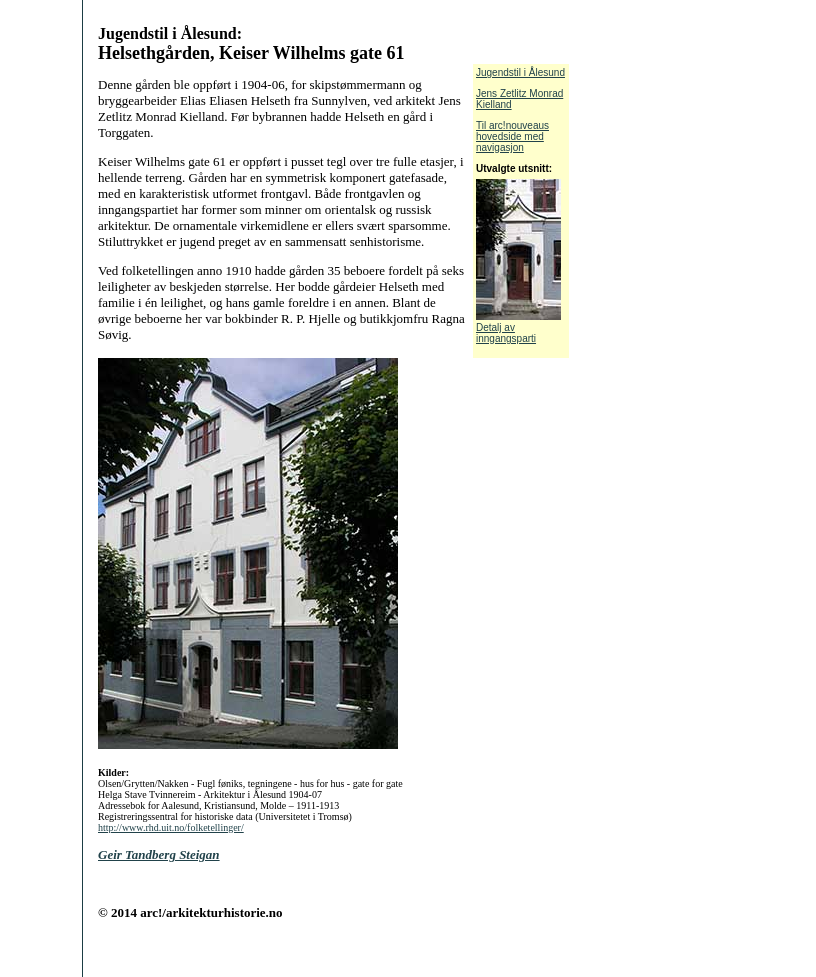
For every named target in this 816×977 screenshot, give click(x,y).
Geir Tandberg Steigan (159, 854)
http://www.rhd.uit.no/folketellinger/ (171, 827)
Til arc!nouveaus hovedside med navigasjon (512, 136)
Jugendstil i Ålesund (520, 72)
